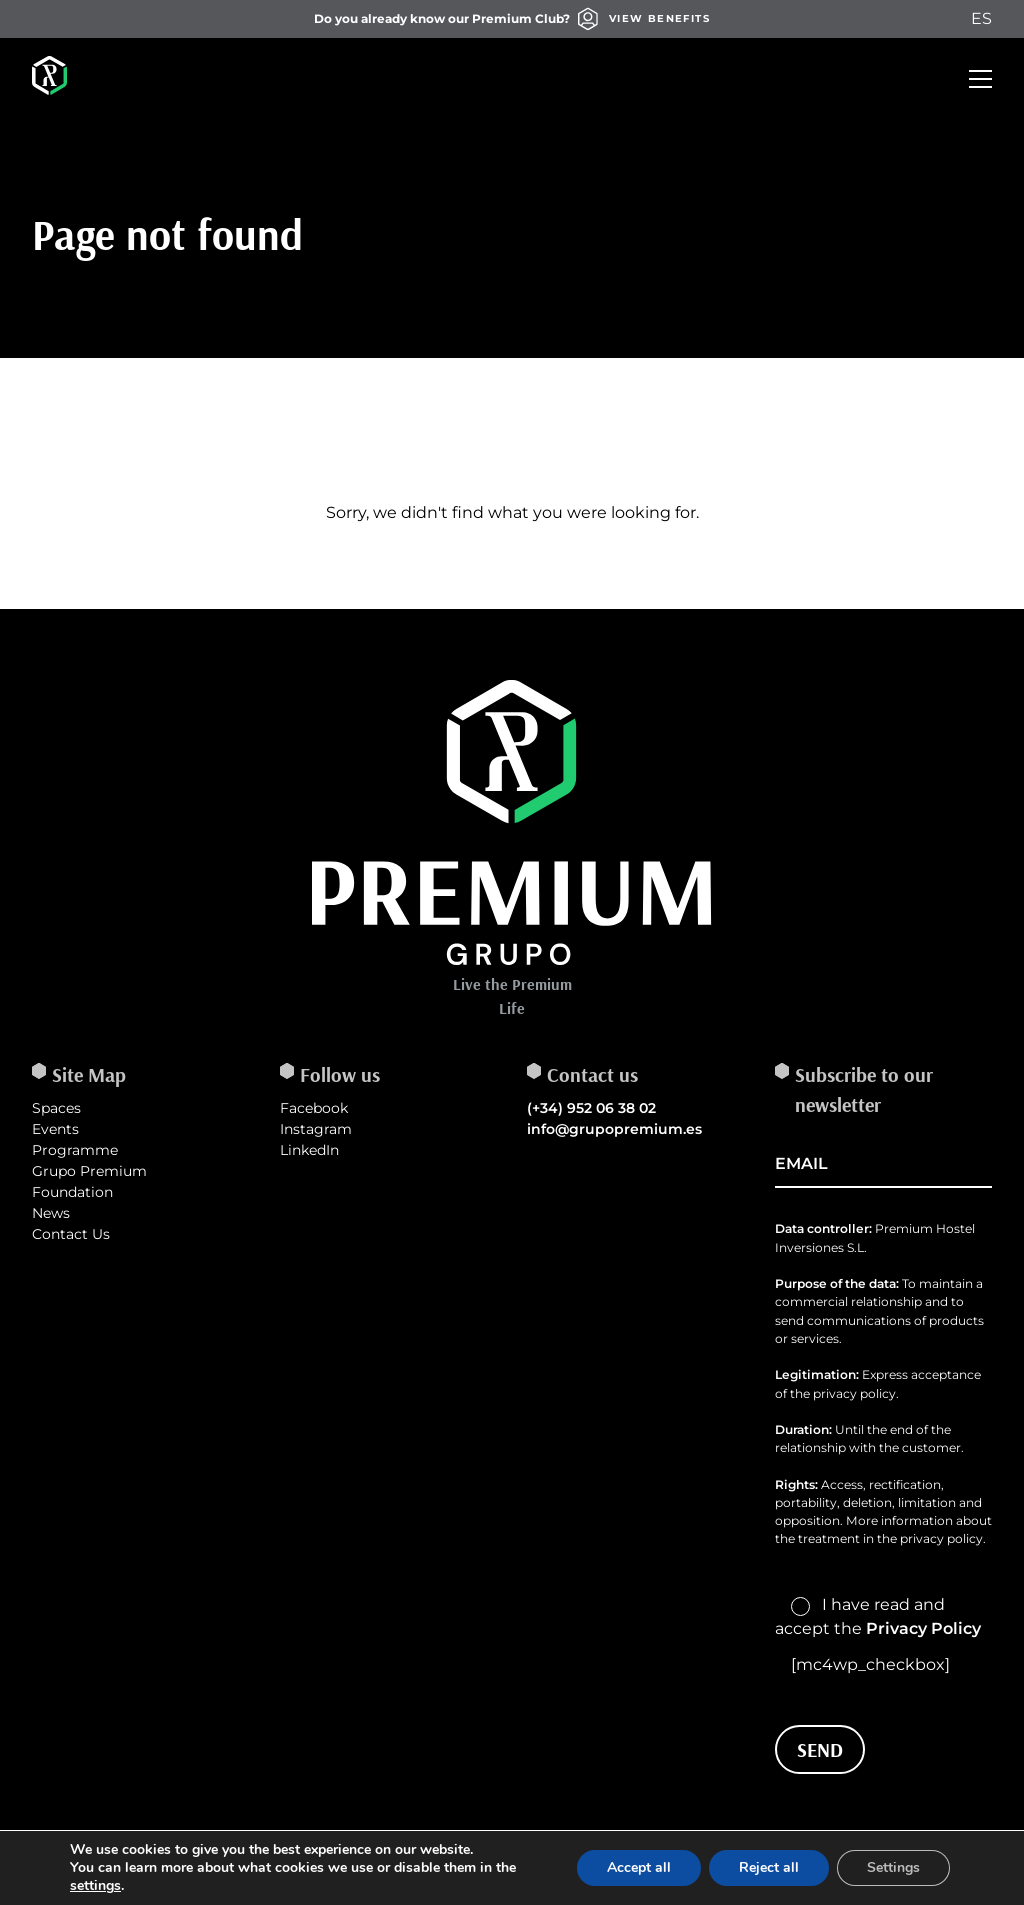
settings (95, 1886)
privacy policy (941, 1538)
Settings (893, 1867)
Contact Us (71, 1234)
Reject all (769, 1867)
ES (981, 18)
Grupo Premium (89, 1171)
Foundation (72, 1192)
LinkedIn (309, 1150)
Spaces (56, 1108)
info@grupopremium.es (614, 1129)
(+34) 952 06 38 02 (591, 1108)
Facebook (314, 1108)
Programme (75, 1150)
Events (55, 1129)
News (51, 1213)
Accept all (639, 1867)
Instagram (316, 1129)
